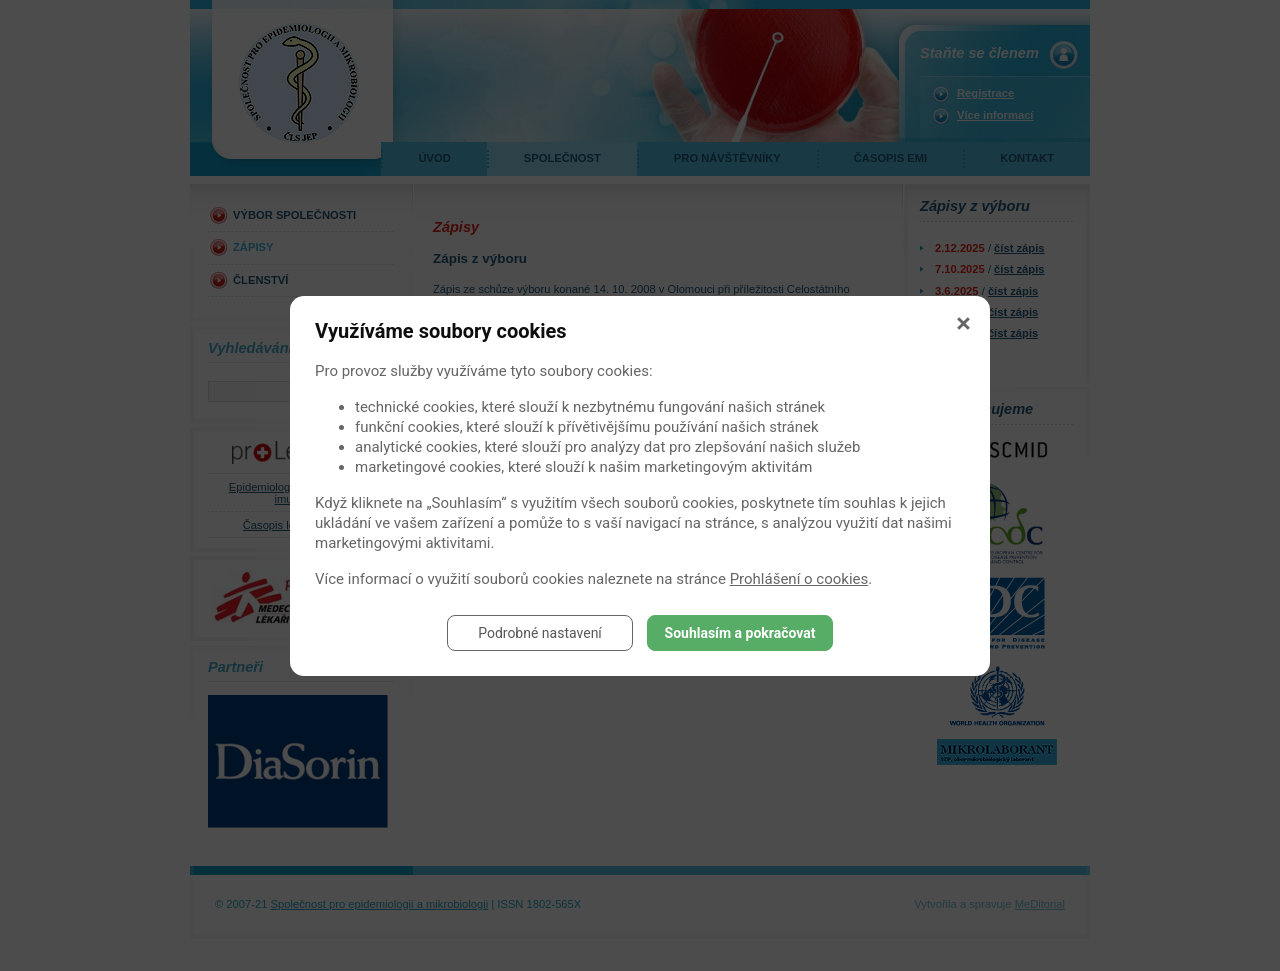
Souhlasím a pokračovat (740, 633)
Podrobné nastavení (540, 633)
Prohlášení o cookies (799, 579)
